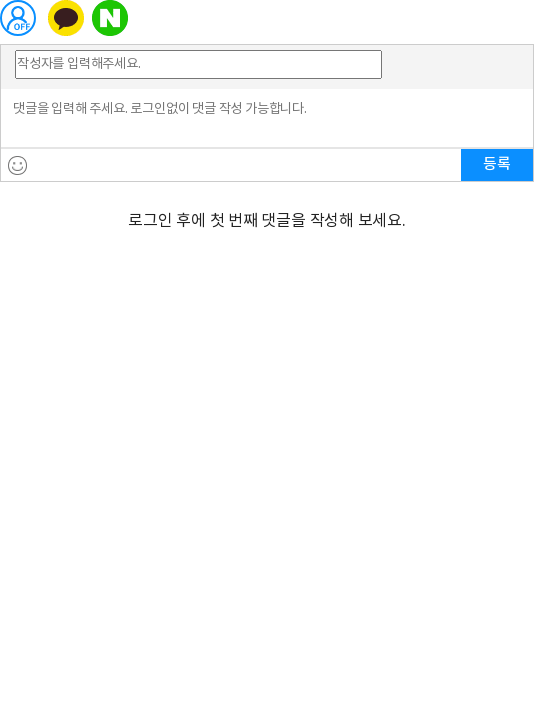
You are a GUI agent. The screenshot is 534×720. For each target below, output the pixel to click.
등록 (497, 164)
